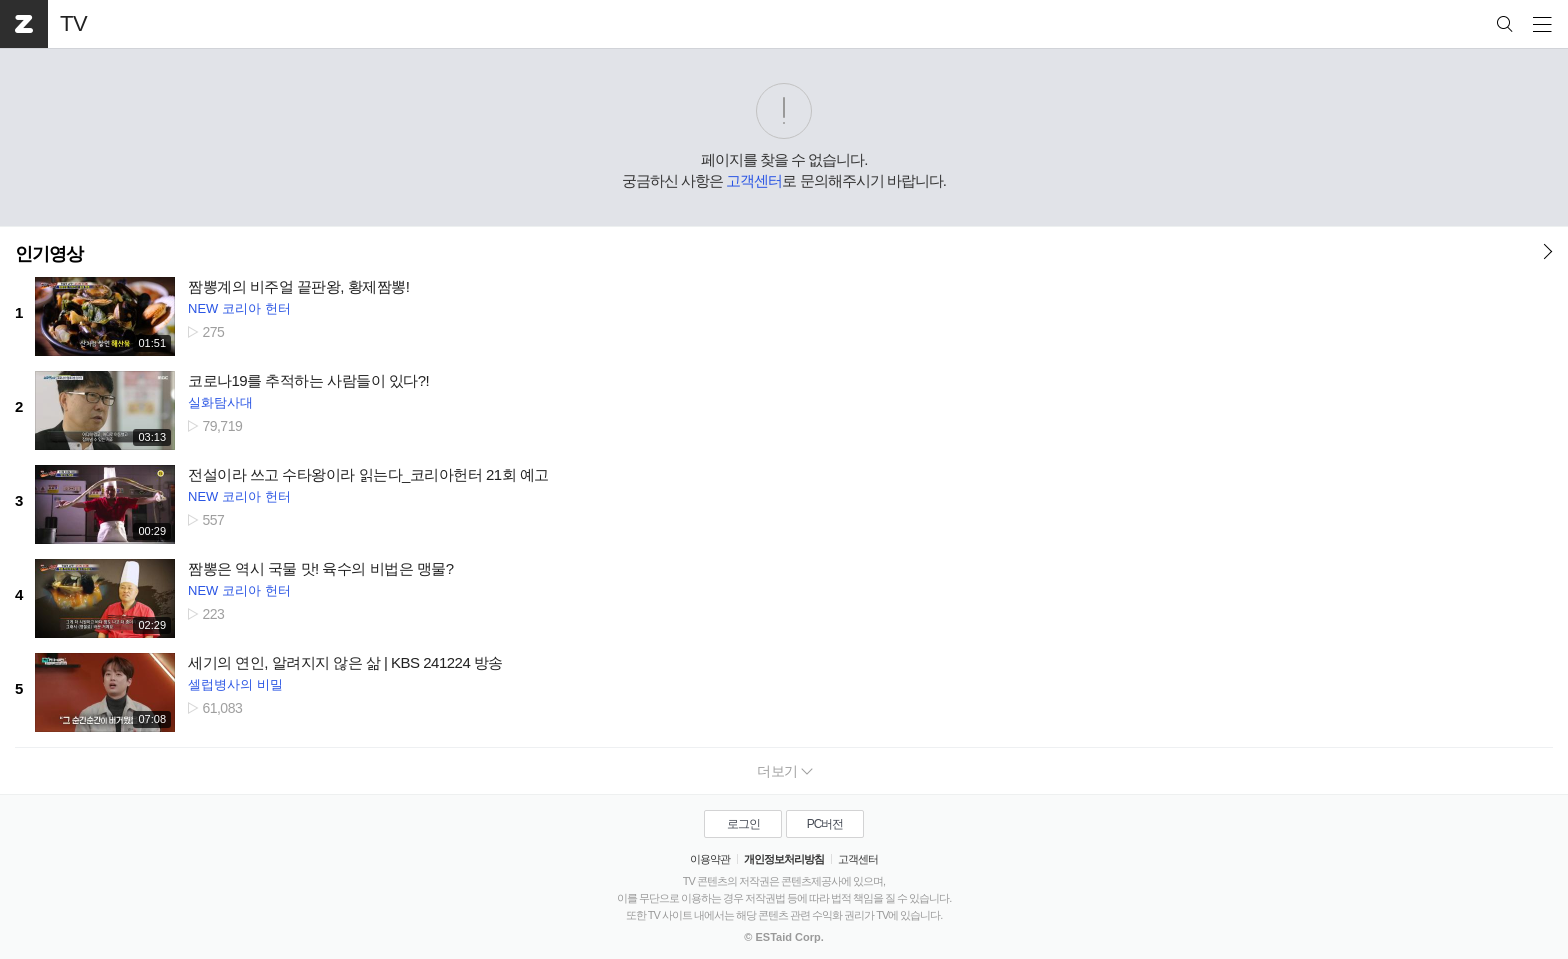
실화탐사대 (220, 402)
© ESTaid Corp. (783, 937)
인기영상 (49, 254)
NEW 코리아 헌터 (239, 308)
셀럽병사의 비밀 (235, 684)
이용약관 (710, 859)
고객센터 (754, 180)
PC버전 (825, 824)
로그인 (743, 824)
